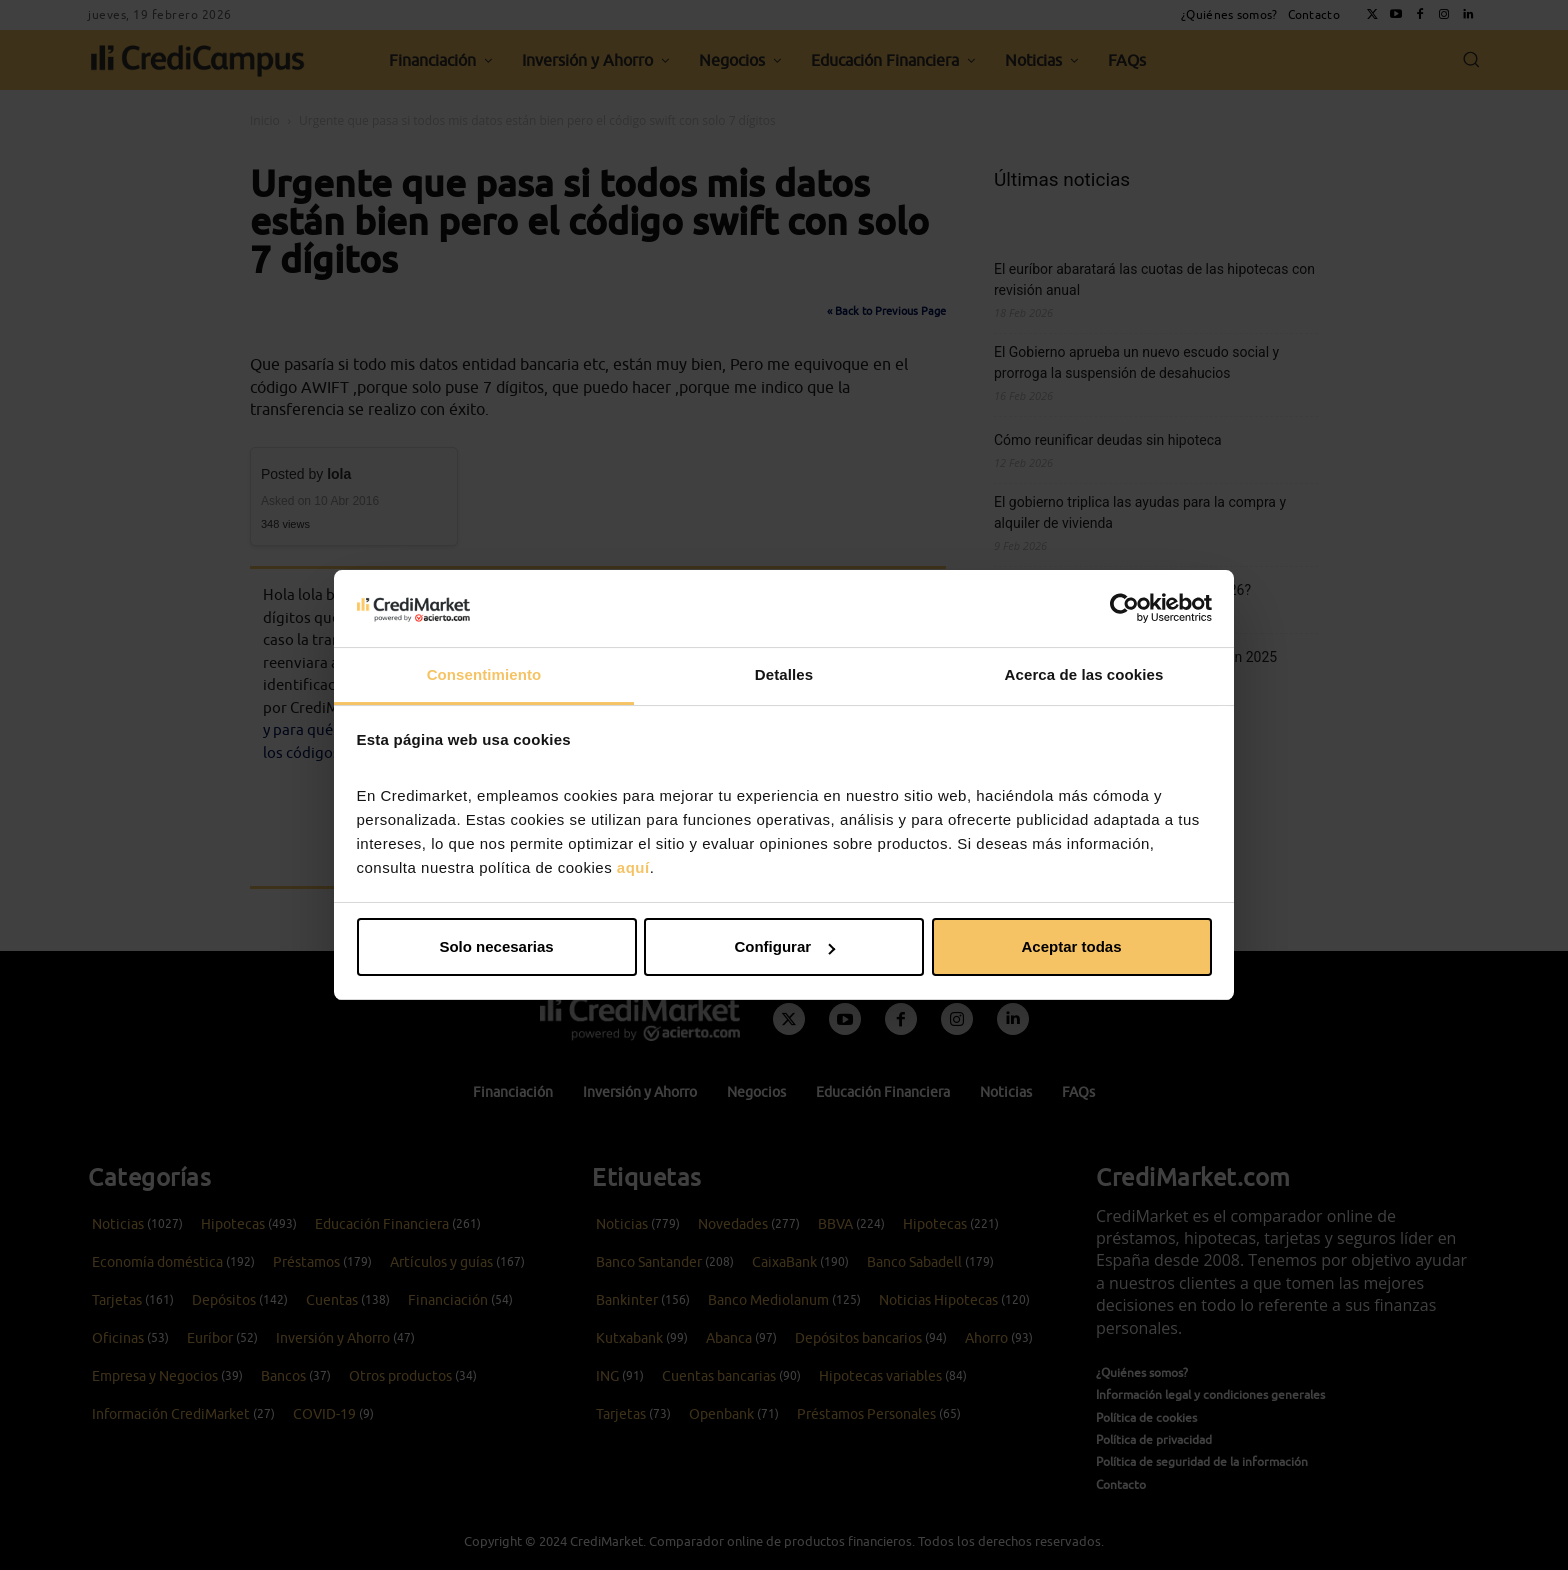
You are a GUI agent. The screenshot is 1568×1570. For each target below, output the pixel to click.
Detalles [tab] (784, 674)
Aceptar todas (1071, 946)
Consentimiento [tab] (484, 674)
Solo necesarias (496, 946)
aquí (633, 867)
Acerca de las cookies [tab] (1084, 674)
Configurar (784, 946)
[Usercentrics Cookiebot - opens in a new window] (1124, 608)
